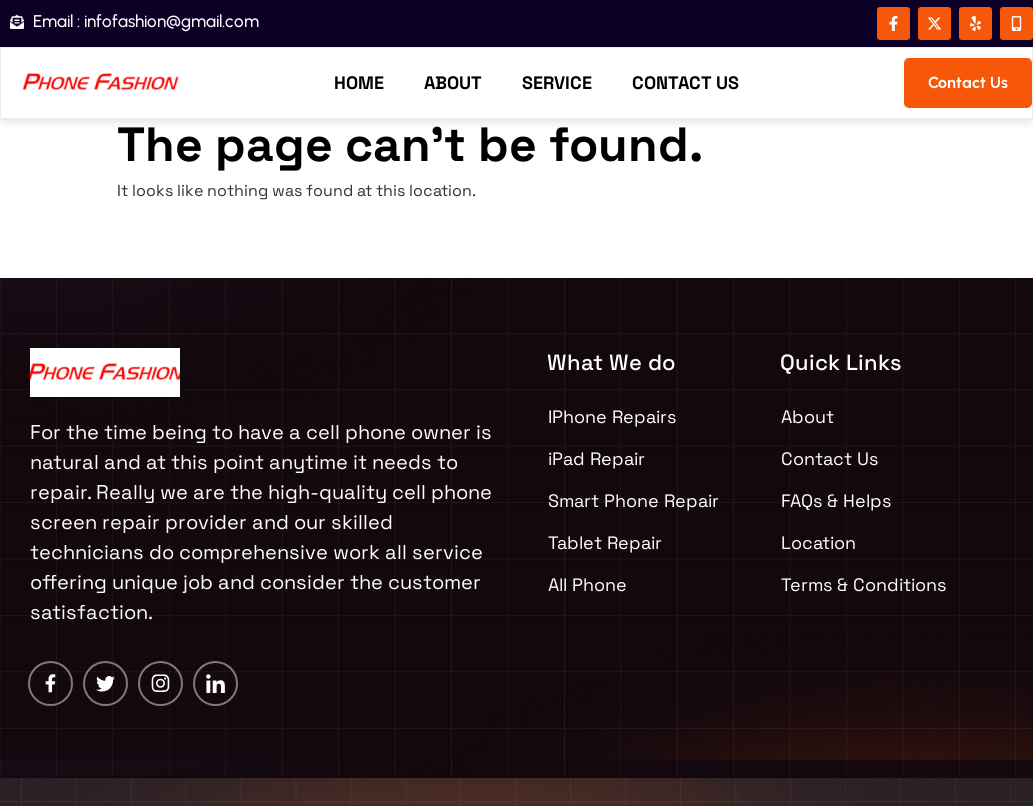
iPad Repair (596, 458)
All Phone (587, 584)
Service (557, 82)
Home (359, 82)
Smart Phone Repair (633, 500)
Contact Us (685, 82)
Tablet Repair (605, 542)
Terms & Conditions (863, 584)
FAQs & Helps (836, 500)
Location (818, 542)
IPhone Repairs (612, 416)
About (453, 82)
